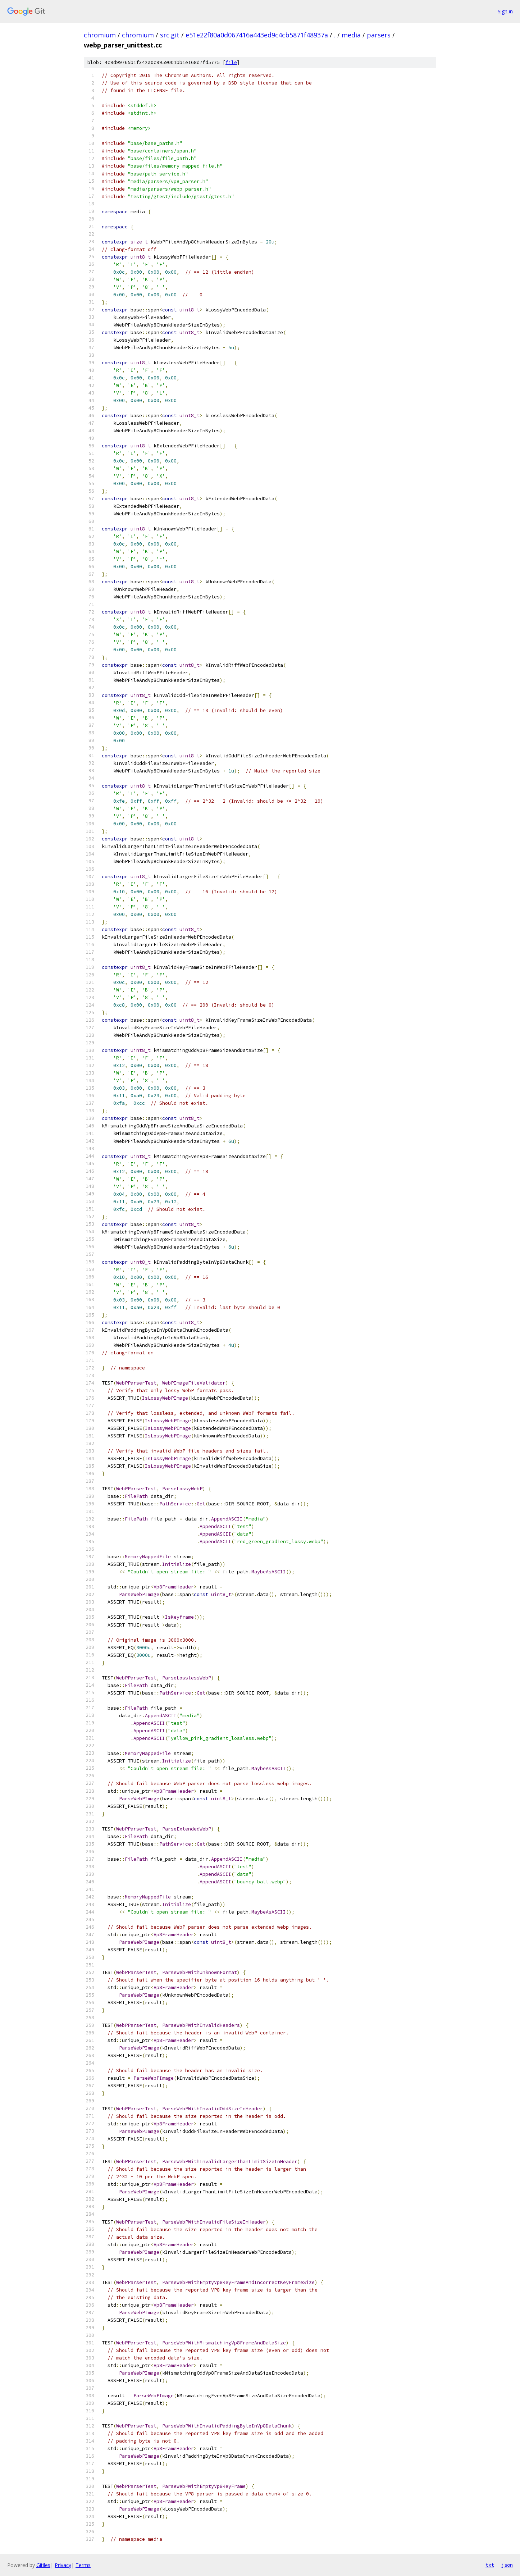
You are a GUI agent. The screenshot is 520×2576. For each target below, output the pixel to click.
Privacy (63, 2565)
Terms (83, 2565)
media (351, 35)
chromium (100, 35)
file (231, 62)
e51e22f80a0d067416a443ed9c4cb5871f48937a (257, 35)
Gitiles (43, 2565)
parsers (379, 35)
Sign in (505, 11)
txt (489, 2565)
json (507, 2565)
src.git (169, 35)
